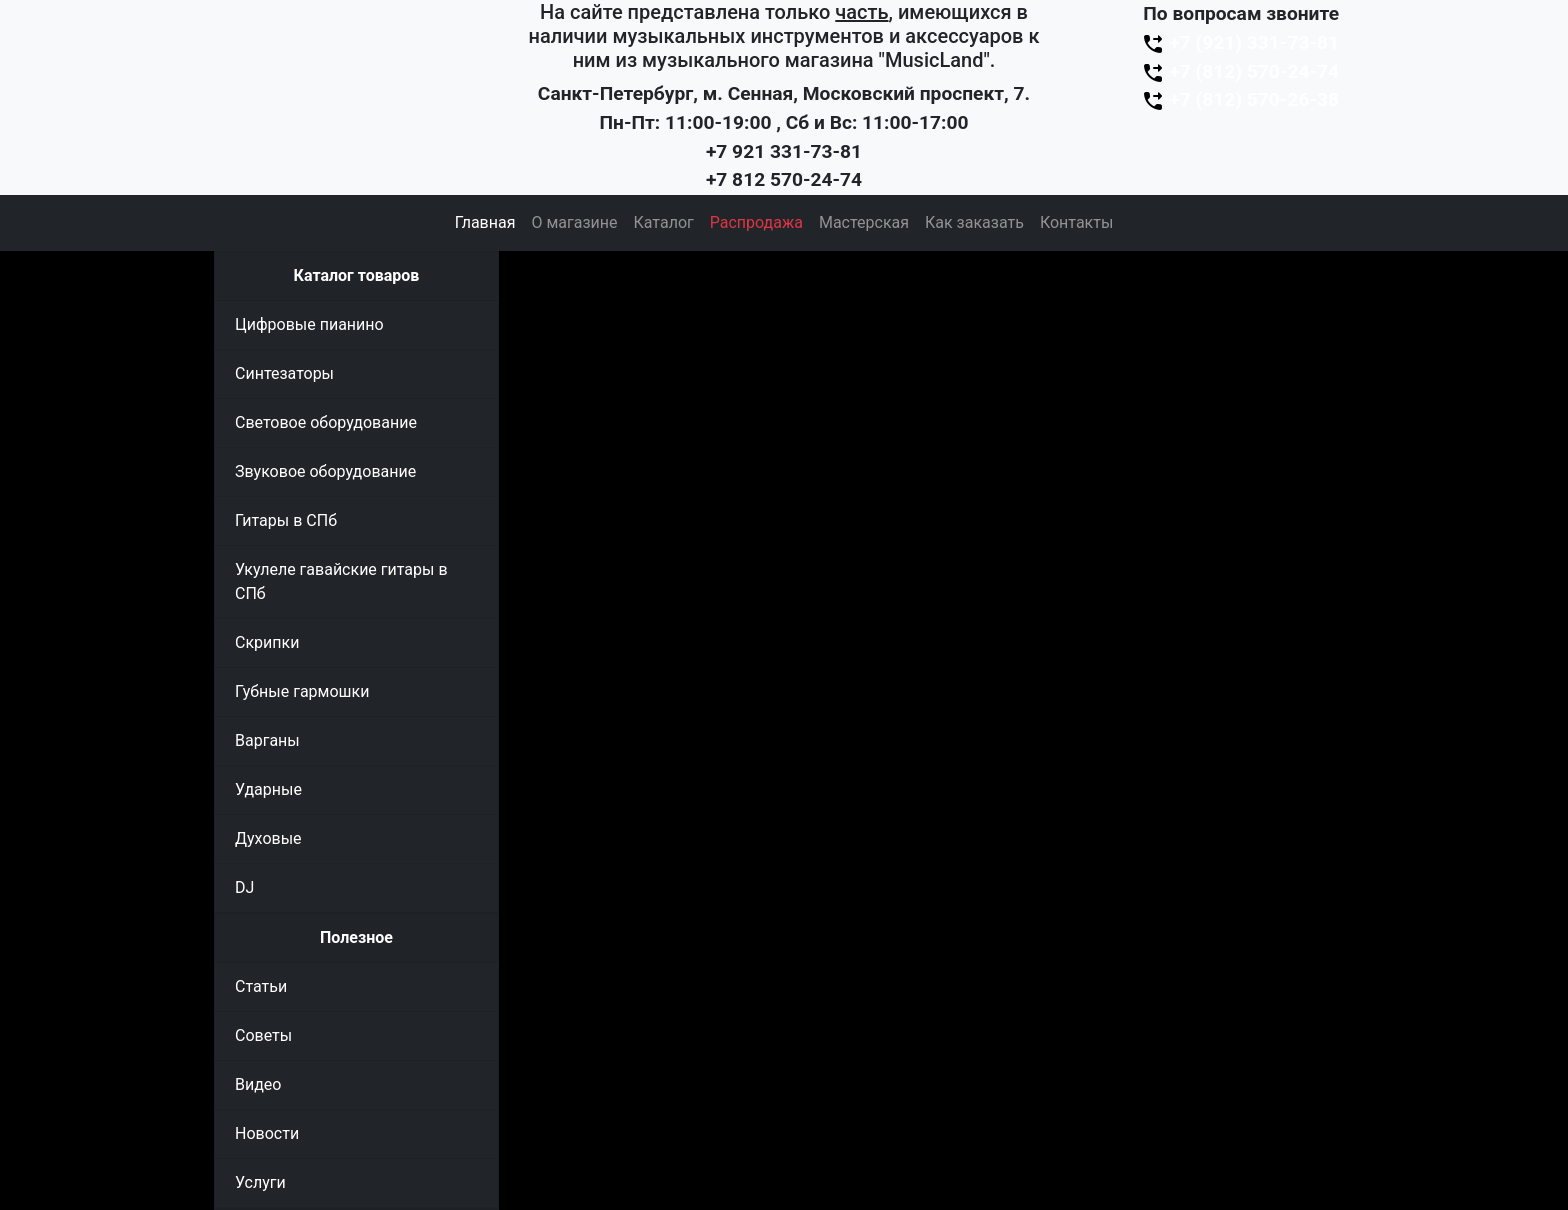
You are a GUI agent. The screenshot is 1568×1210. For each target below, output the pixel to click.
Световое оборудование (326, 422)
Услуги (260, 1182)
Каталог (664, 222)
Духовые (268, 838)
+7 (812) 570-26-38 (1240, 99)
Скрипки (267, 642)
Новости (267, 1133)
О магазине (574, 222)
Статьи (261, 986)
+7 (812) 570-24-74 (1240, 71)
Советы (263, 1035)
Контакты (1076, 222)
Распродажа (756, 222)
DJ (244, 887)
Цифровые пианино (309, 324)
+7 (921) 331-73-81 (1240, 42)
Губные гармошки (302, 691)
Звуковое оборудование (325, 471)
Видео (258, 1084)
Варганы (267, 740)
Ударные (268, 789)
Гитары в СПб (286, 520)
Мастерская (864, 222)
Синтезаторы (284, 373)
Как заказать (974, 222)
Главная (485, 222)
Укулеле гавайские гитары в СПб (341, 581)
